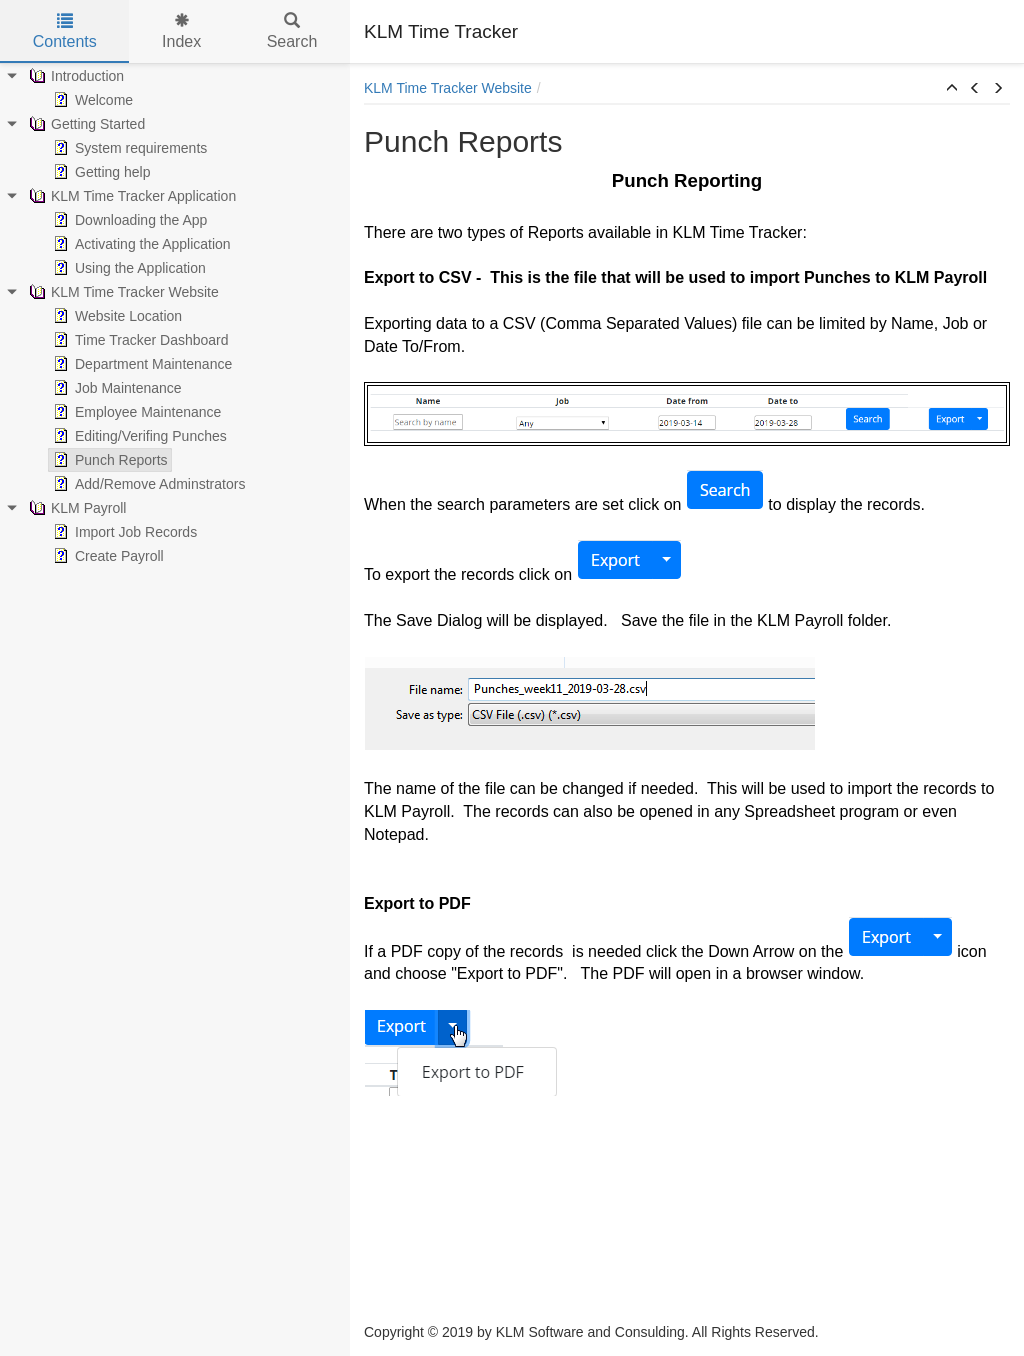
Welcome (91, 100)
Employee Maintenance (135, 412)
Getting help (100, 172)
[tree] (175, 316)
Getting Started (85, 124)
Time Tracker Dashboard (139, 340)
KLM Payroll (75, 508)
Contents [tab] (65, 31)
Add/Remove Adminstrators (147, 484)
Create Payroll (106, 556)
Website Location (115, 316)
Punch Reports (108, 460)
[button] (952, 89)
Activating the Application (140, 244)
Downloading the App (128, 220)
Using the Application (127, 268)
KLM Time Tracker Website (122, 292)
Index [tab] (181, 31)
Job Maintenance (115, 388)
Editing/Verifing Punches (138, 436)
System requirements (128, 148)
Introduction (74, 76)
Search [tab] (292, 31)
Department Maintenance (140, 364)
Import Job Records (123, 532)
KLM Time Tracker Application (130, 196)
